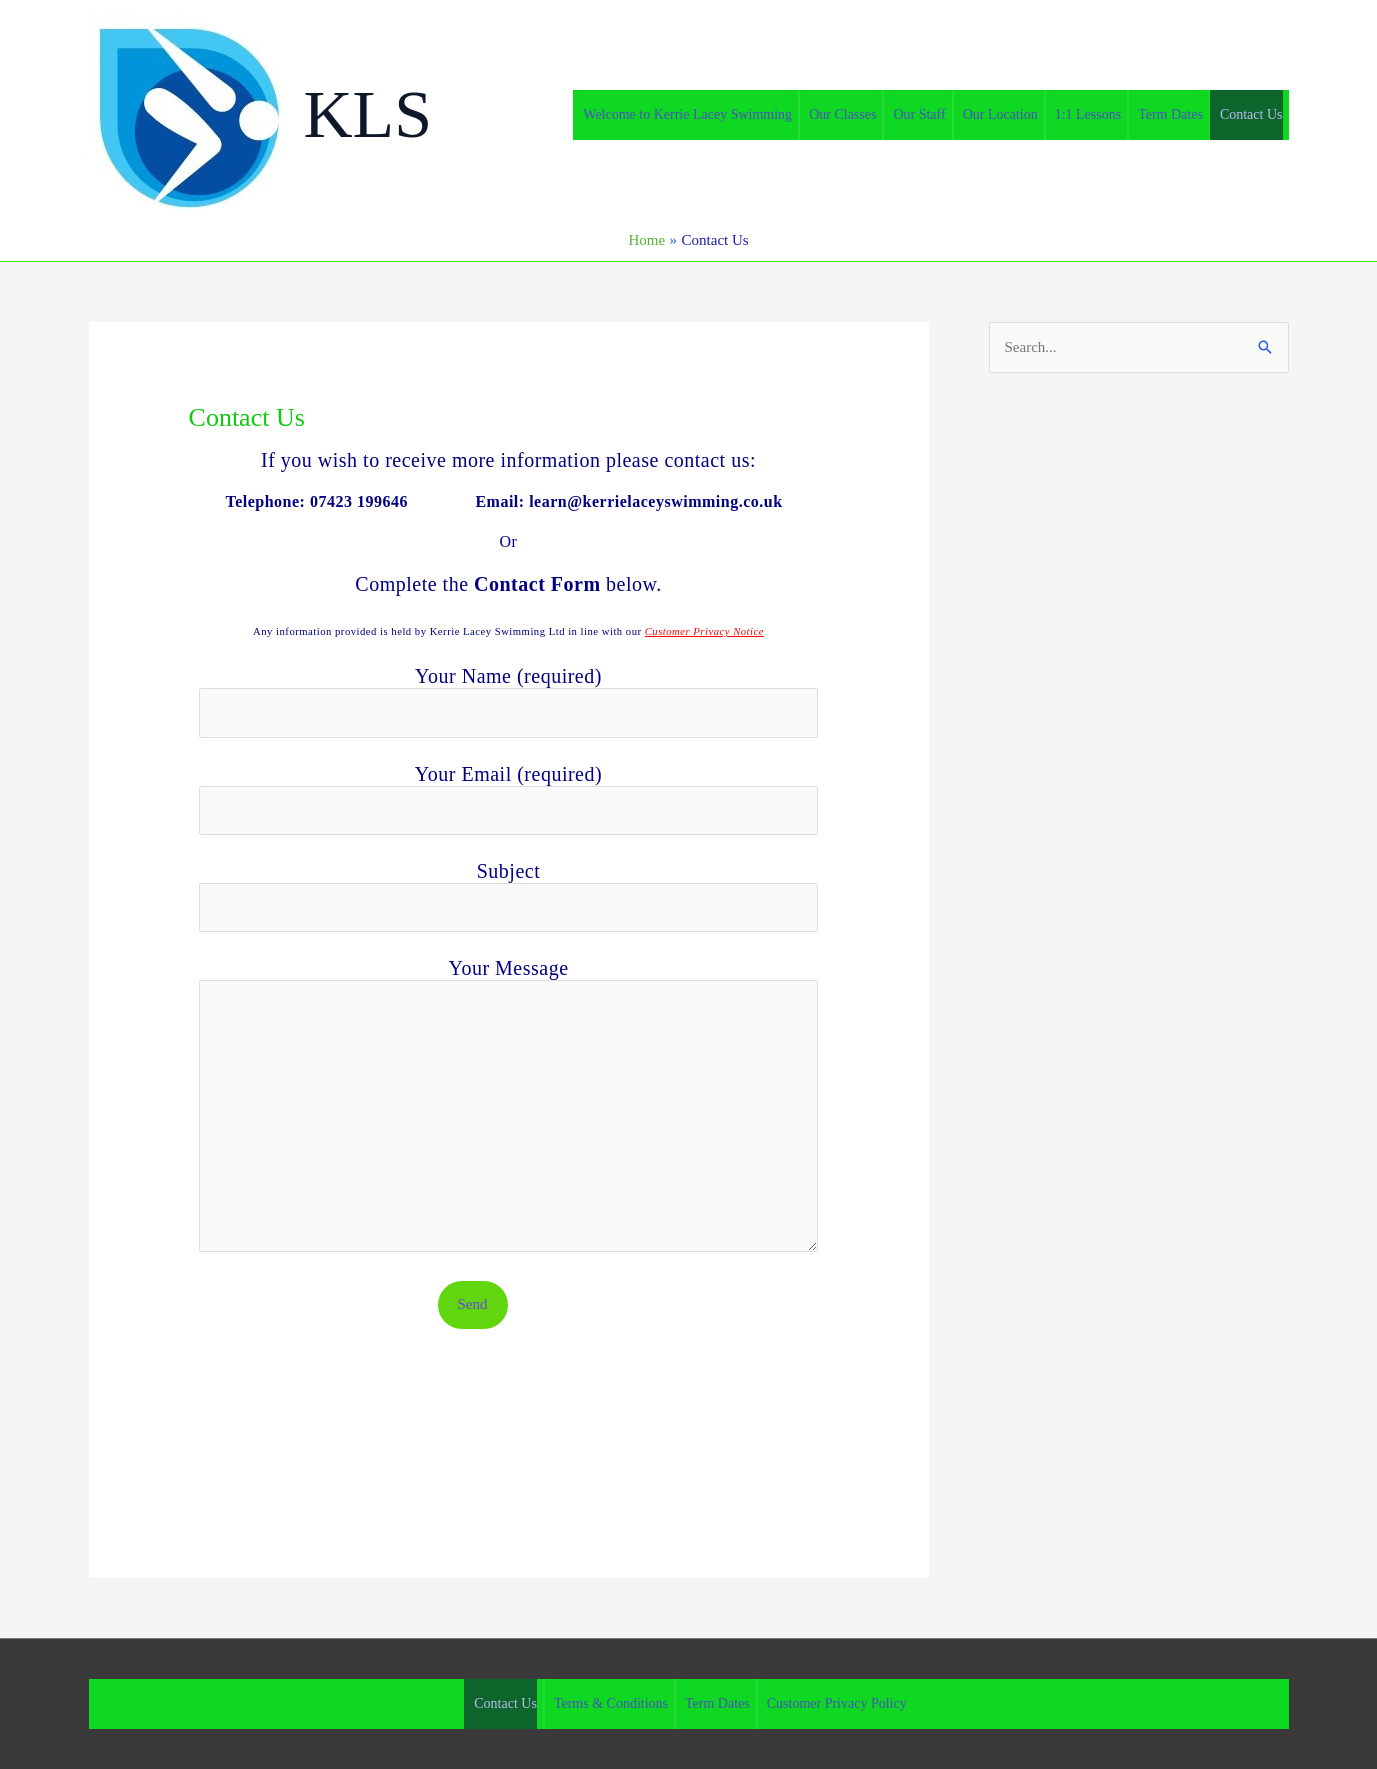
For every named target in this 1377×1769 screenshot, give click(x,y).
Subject (509, 896)
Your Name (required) (509, 701)
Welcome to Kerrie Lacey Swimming (687, 114)
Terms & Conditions (611, 1703)
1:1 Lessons (1088, 114)
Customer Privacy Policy (837, 1703)
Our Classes (842, 114)
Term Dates (1170, 114)
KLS (368, 114)
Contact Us (1251, 114)
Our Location (1000, 114)
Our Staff (919, 114)
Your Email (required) (509, 799)
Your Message (509, 1107)
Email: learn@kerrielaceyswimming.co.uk (631, 501)
